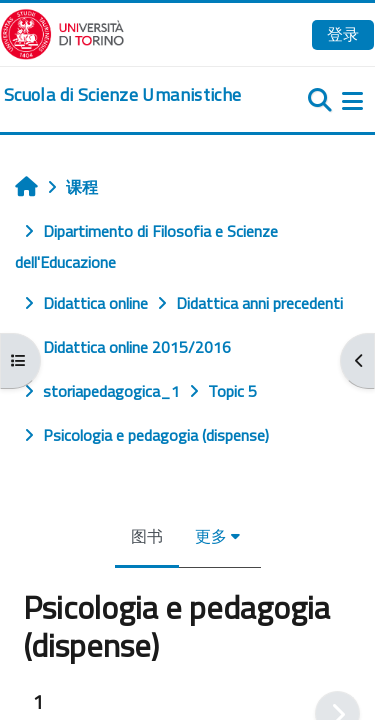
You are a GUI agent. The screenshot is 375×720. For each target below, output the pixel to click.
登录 (343, 34)
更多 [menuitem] (211, 536)
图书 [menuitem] (147, 536)
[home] (122, 95)
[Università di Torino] (62, 32)
